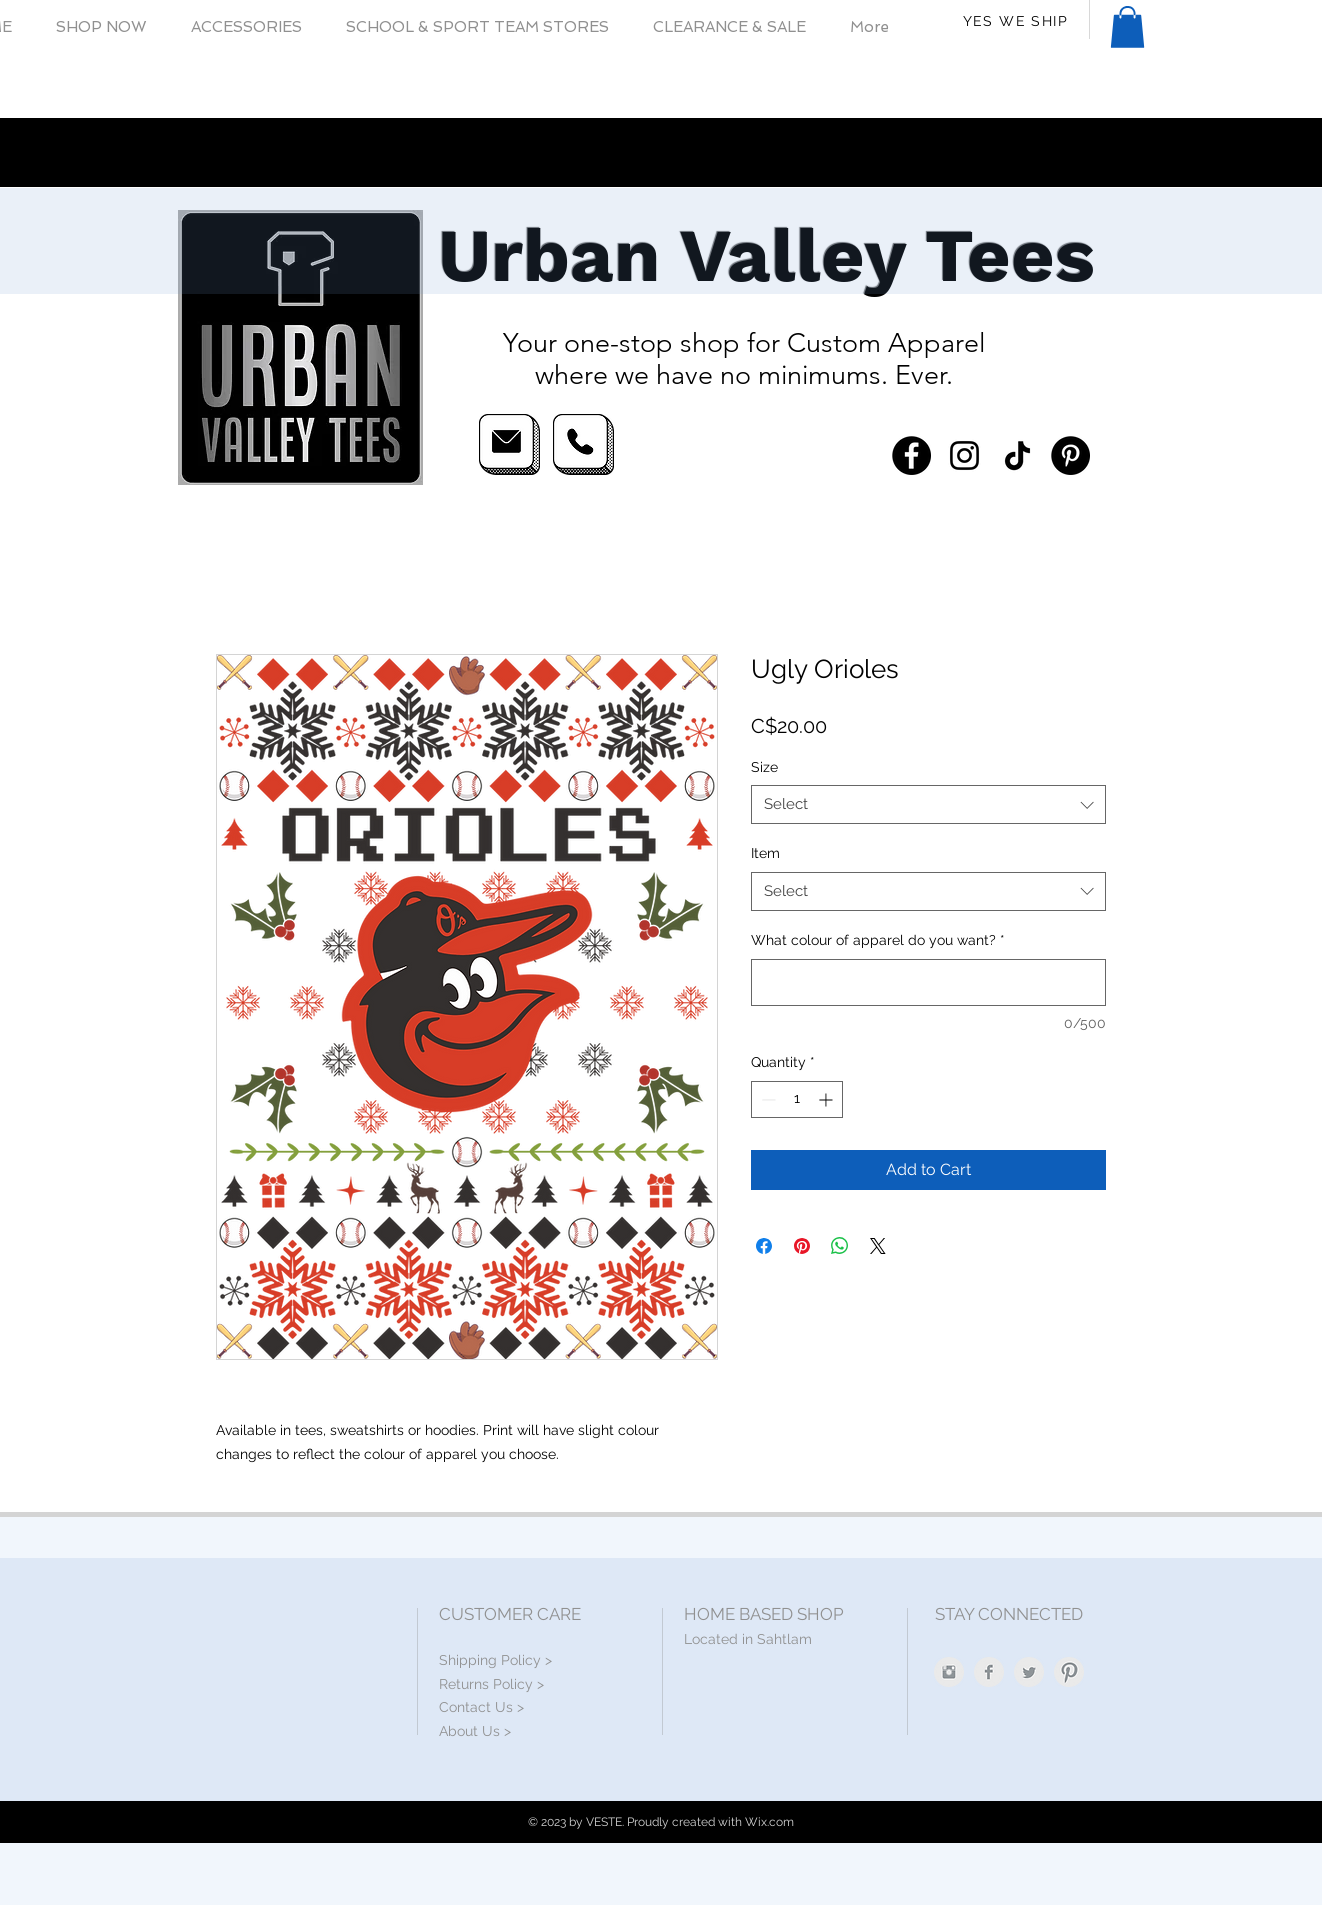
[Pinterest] (1070, 455)
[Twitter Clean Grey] (1029, 1672)
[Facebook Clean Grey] (989, 1672)
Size (764, 767)
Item (765, 853)
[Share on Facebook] (764, 1246)
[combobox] (928, 804)
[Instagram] (964, 455)
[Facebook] (911, 455)
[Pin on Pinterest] (802, 1246)
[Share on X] (878, 1246)
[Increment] (827, 1099)
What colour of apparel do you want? (878, 940)
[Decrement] (766, 1099)
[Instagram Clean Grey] (949, 1672)
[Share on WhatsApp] (840, 1246)
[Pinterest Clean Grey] (1069, 1672)
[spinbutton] (797, 1099)
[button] (101, 27)
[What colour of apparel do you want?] (928, 982)
